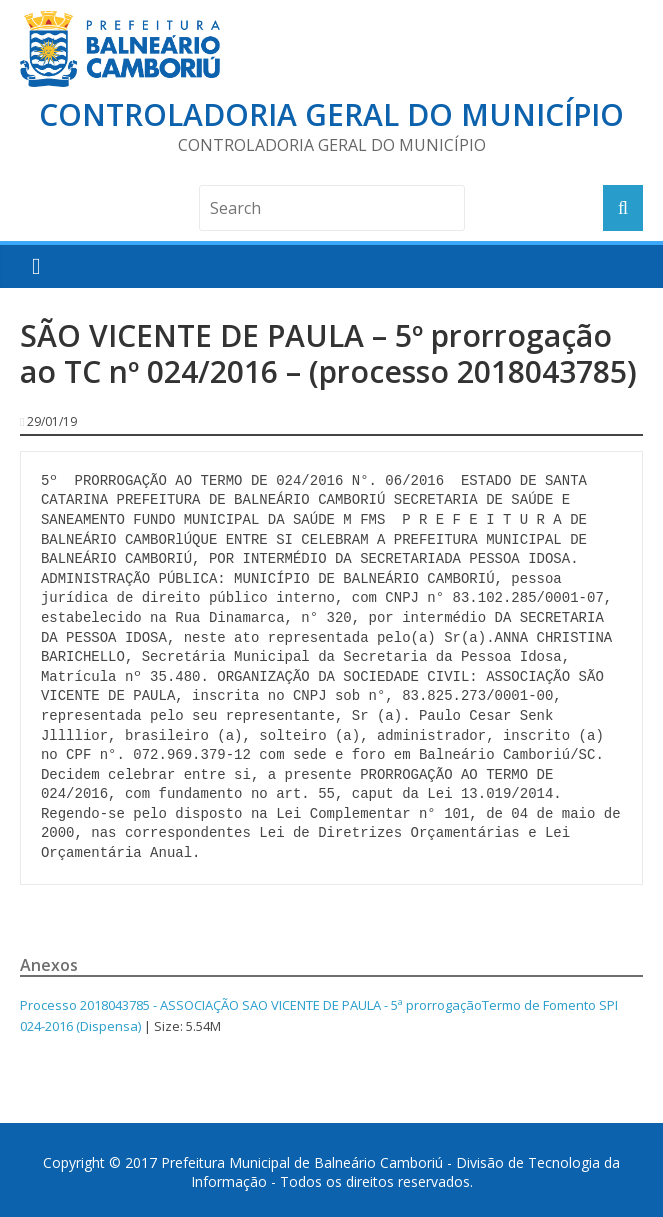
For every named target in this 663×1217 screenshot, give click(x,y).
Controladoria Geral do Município (331, 114)
